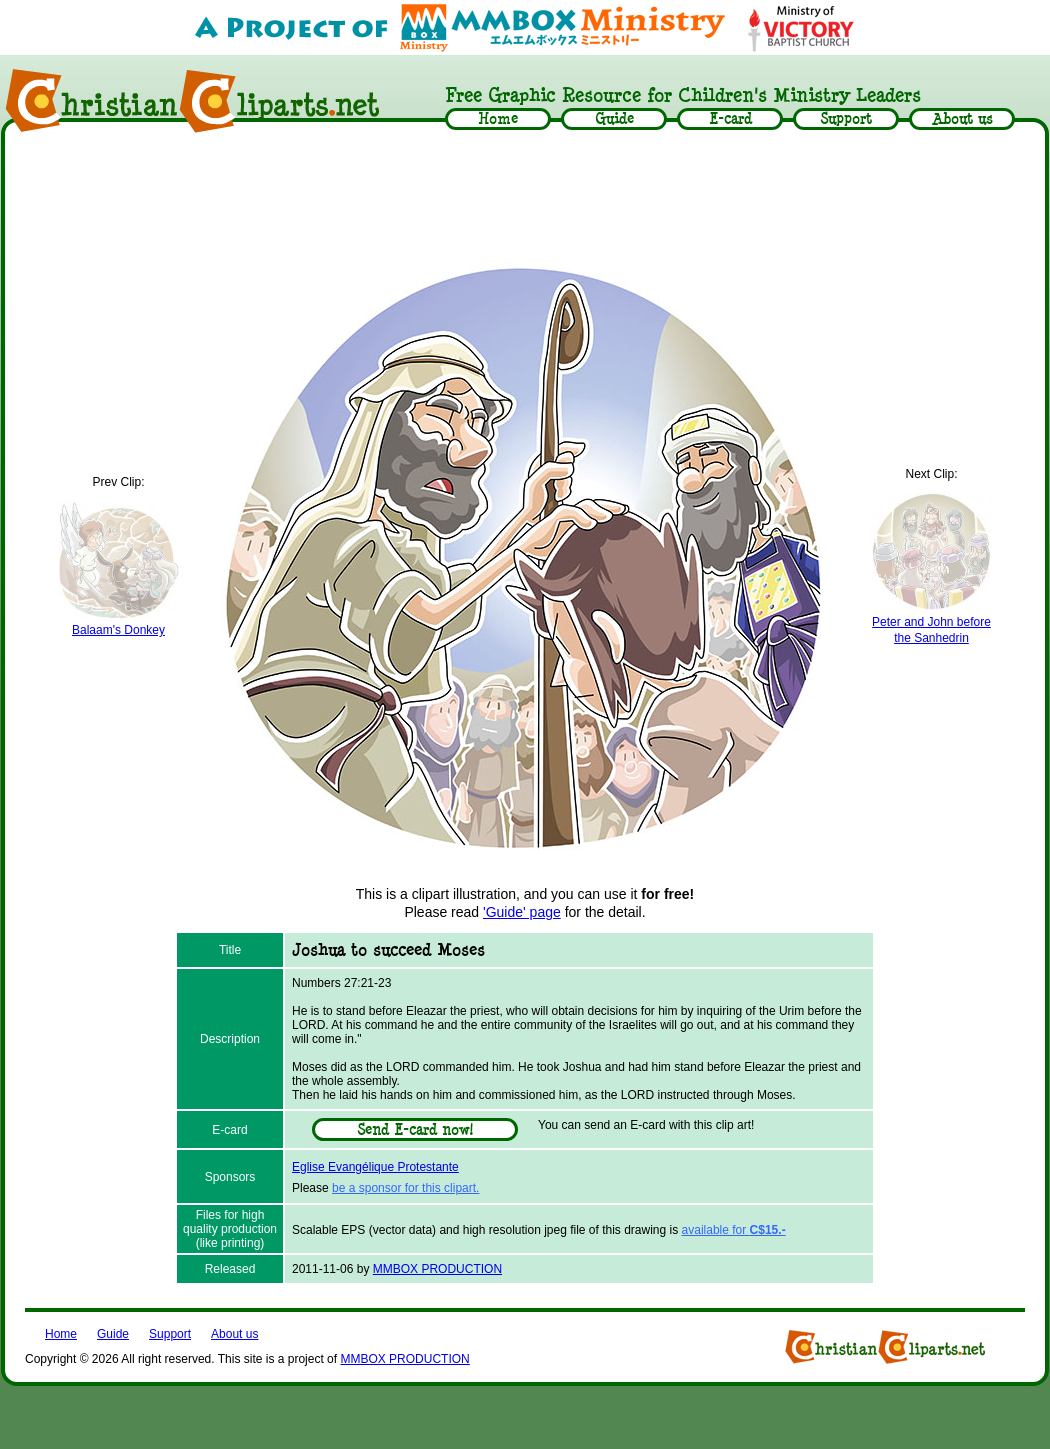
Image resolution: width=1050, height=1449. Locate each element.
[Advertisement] (525, 197)
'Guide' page (522, 912)
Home (61, 1334)
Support (170, 1334)
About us (234, 1334)
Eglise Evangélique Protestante (375, 1167)
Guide (113, 1334)
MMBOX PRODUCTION (437, 1269)
